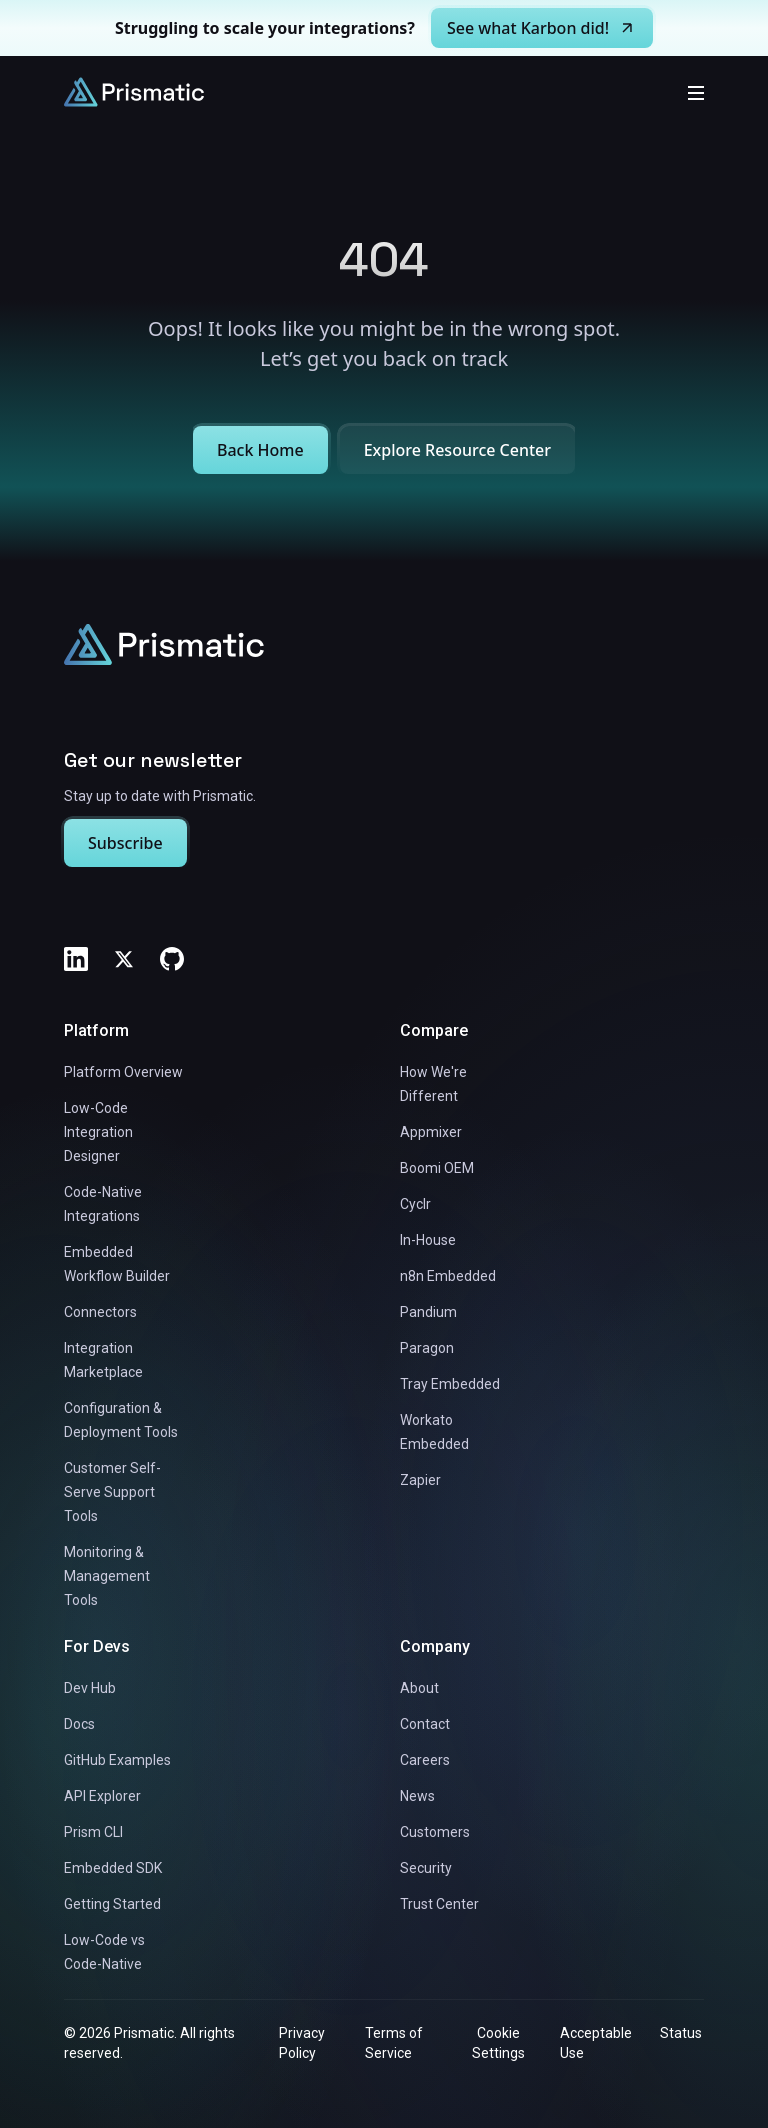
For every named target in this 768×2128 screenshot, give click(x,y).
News (417, 1796)
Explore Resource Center (457, 450)
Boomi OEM (437, 1168)
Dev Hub (90, 1688)
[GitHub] (172, 959)
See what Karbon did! (542, 28)
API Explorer (102, 1796)
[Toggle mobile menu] (696, 92)
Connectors (100, 1312)
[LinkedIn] (76, 959)
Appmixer (431, 1132)
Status (681, 2033)
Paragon (427, 1348)
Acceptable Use (596, 2043)
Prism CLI (93, 1832)
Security (426, 1868)
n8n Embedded (448, 1276)
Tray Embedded (450, 1384)
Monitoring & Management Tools (107, 1576)
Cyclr (415, 1204)
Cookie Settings (498, 2043)
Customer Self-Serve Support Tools (112, 1492)
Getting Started (112, 1904)
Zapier (420, 1480)
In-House (428, 1240)
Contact (425, 1724)
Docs (79, 1724)
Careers (425, 1760)
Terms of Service (394, 2043)
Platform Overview (123, 1072)
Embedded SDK (113, 1868)
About (419, 1688)
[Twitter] (124, 959)
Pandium (428, 1312)
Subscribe (125, 843)
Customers (435, 1832)
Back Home (260, 450)
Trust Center (439, 1904)
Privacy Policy (302, 2043)
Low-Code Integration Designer (98, 1132)
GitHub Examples (117, 1760)
